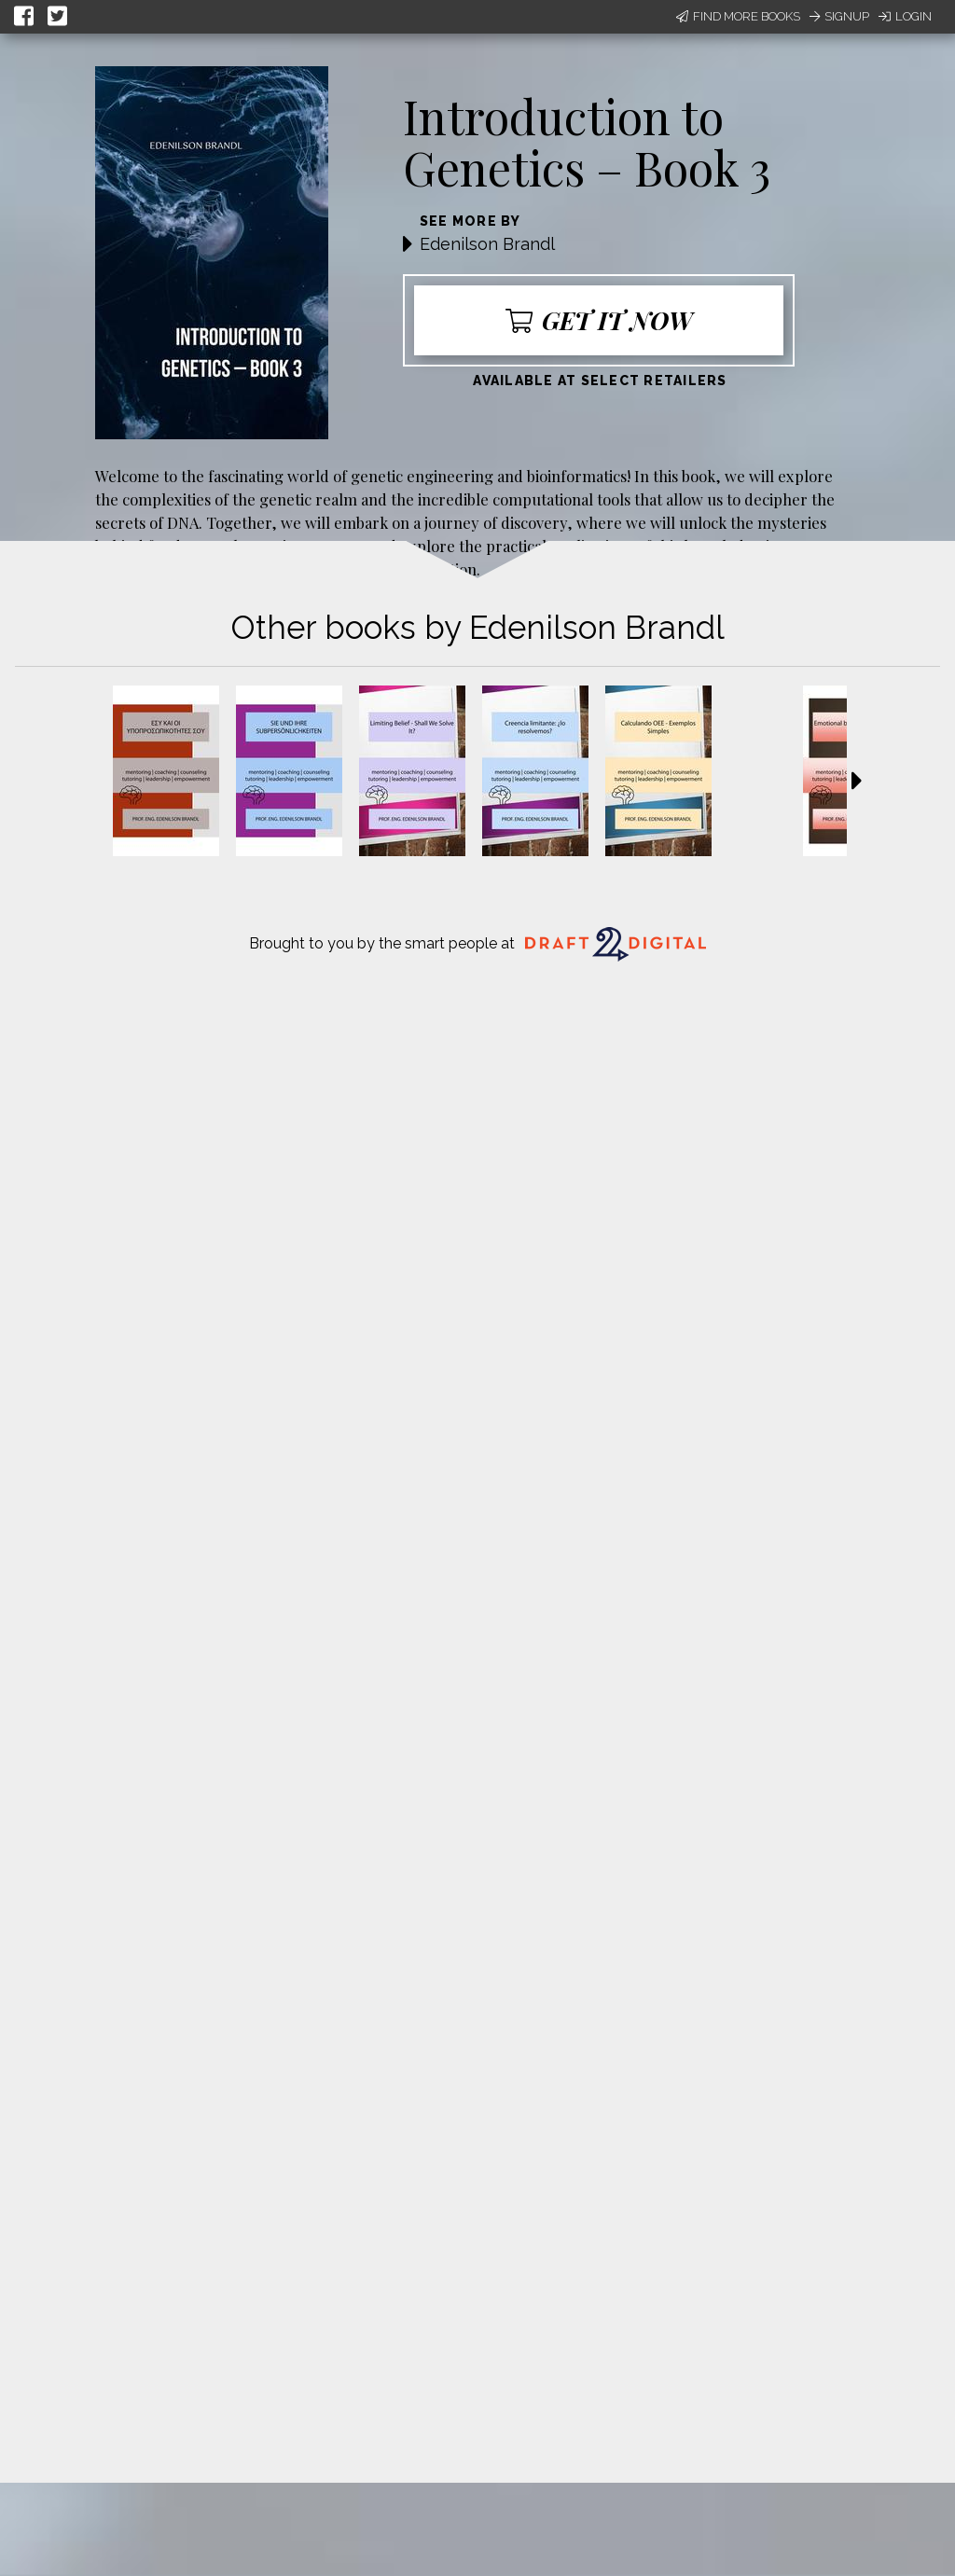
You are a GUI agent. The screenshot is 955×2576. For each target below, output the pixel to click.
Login (905, 16)
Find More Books (738, 16)
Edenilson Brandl (487, 244)
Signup (839, 16)
